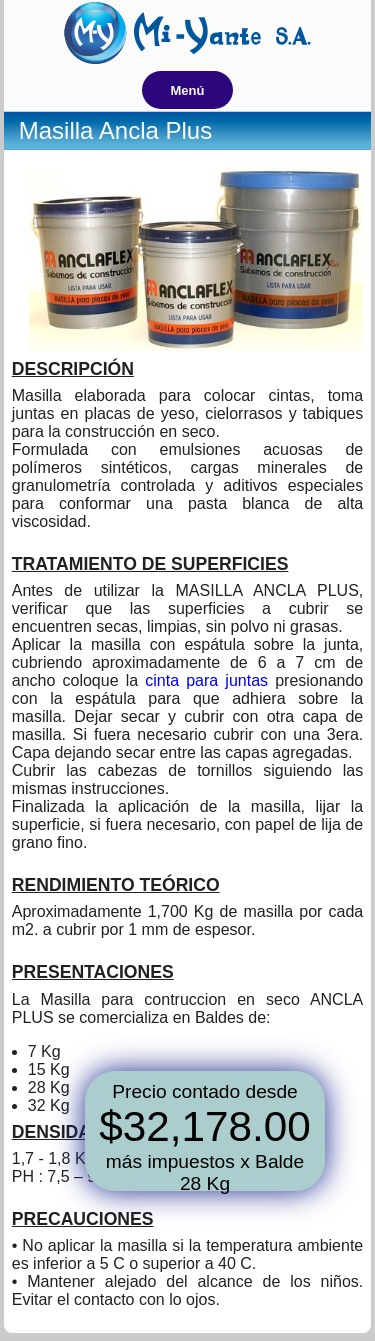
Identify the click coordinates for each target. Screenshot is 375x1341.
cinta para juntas (206, 680)
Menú (188, 90)
